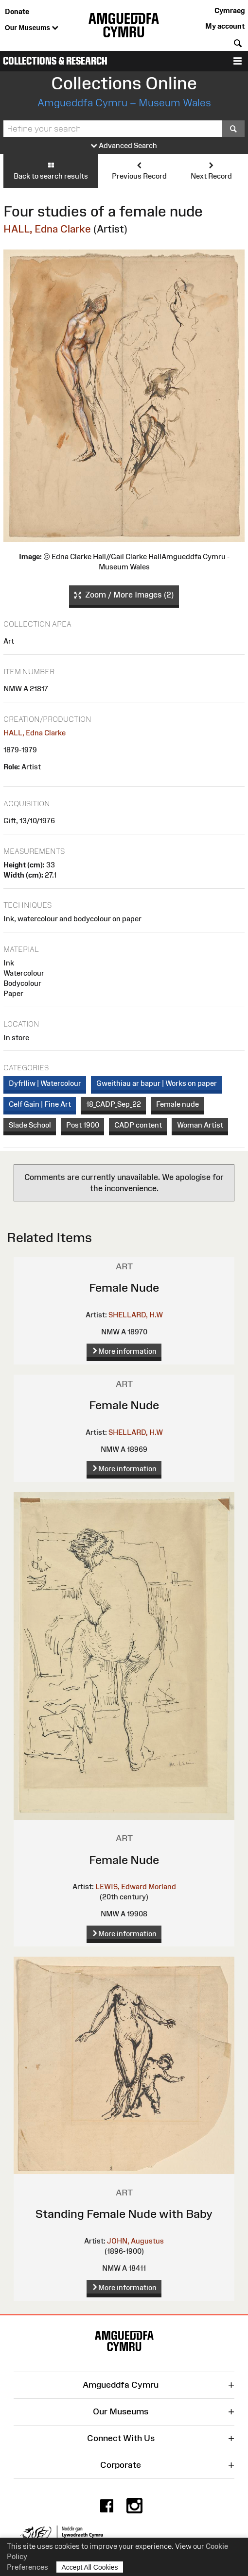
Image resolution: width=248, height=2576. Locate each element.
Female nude (177, 1104)
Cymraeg (229, 10)
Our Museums (31, 28)
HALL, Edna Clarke (47, 228)
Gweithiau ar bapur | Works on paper (156, 1083)
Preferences (27, 2567)
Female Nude (124, 1287)
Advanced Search (124, 145)
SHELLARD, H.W (135, 1315)
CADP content (138, 1125)
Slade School (30, 1125)
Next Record (211, 170)
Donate (17, 11)
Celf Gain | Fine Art (40, 1104)
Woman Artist (200, 1125)
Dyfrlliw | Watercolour (45, 1083)
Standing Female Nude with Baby (124, 2213)
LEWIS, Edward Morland (135, 1886)
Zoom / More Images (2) (124, 595)
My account (225, 26)
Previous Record (139, 170)
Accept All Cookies (90, 2567)
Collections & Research (55, 60)
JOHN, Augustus (135, 2241)
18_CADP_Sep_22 (113, 1104)
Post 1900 (82, 1125)
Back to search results (51, 170)
